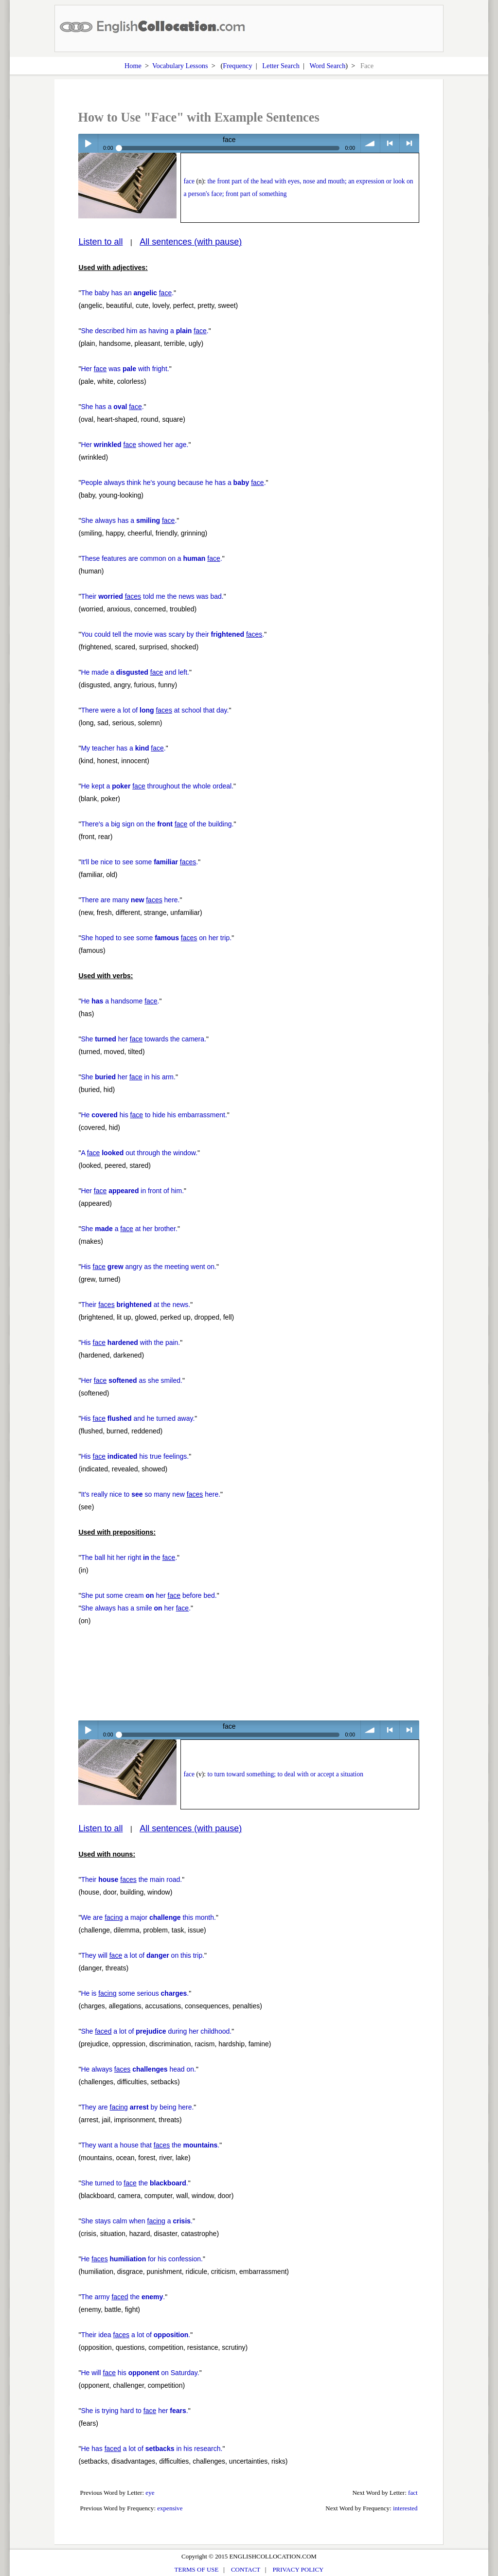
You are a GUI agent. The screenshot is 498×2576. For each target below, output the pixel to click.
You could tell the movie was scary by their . (172, 634)
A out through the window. (139, 1153)
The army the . (123, 2297)
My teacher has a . (123, 748)
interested (405, 2508)
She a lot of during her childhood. (156, 2031)
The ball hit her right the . (129, 1557)
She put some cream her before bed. (148, 1595)
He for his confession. (142, 2259)
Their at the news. (135, 1304)
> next (409, 143)
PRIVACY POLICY (297, 2569)
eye (149, 2492)
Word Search (327, 66)
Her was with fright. (125, 369)
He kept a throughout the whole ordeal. (157, 786)
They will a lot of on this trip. (142, 1955)
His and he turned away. (138, 1418)
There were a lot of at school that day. (155, 710)
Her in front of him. (132, 1191)
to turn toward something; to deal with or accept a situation (285, 1774)
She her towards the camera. (143, 1039)
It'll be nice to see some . (139, 862)
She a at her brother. (129, 1229)
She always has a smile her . (136, 1608)
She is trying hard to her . (134, 2411)
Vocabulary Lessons (180, 66)
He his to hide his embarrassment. (154, 1115)
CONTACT (245, 2569)
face (189, 181)
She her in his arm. (128, 1077)
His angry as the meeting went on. (148, 1266)
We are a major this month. (148, 1917)
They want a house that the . (150, 2145)
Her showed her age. (134, 444)
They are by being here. (137, 2107)
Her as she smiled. (131, 1380)
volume (370, 143)
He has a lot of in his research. (151, 2448)
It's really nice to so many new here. (150, 1494)
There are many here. (130, 900)
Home (133, 66)
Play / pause (87, 143)
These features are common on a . (151, 558)
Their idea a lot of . (135, 2335)
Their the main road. (131, 1879)
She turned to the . (134, 2183)
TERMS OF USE (197, 2569)
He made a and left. (135, 672)
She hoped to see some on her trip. (156, 938)
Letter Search (281, 66)
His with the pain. (130, 1342)
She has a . (112, 407)
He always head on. (138, 2069)
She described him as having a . (144, 331)
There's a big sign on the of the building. (157, 824)
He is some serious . (135, 1993)
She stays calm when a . (137, 2221)
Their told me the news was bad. (152, 596)
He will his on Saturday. (140, 2373)
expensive (169, 2508)
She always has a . (129, 520)
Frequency (237, 66)
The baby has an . (127, 293)
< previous (389, 143)
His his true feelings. (135, 1456)
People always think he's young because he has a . (173, 482)
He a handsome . (120, 1001)
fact (413, 2492)
